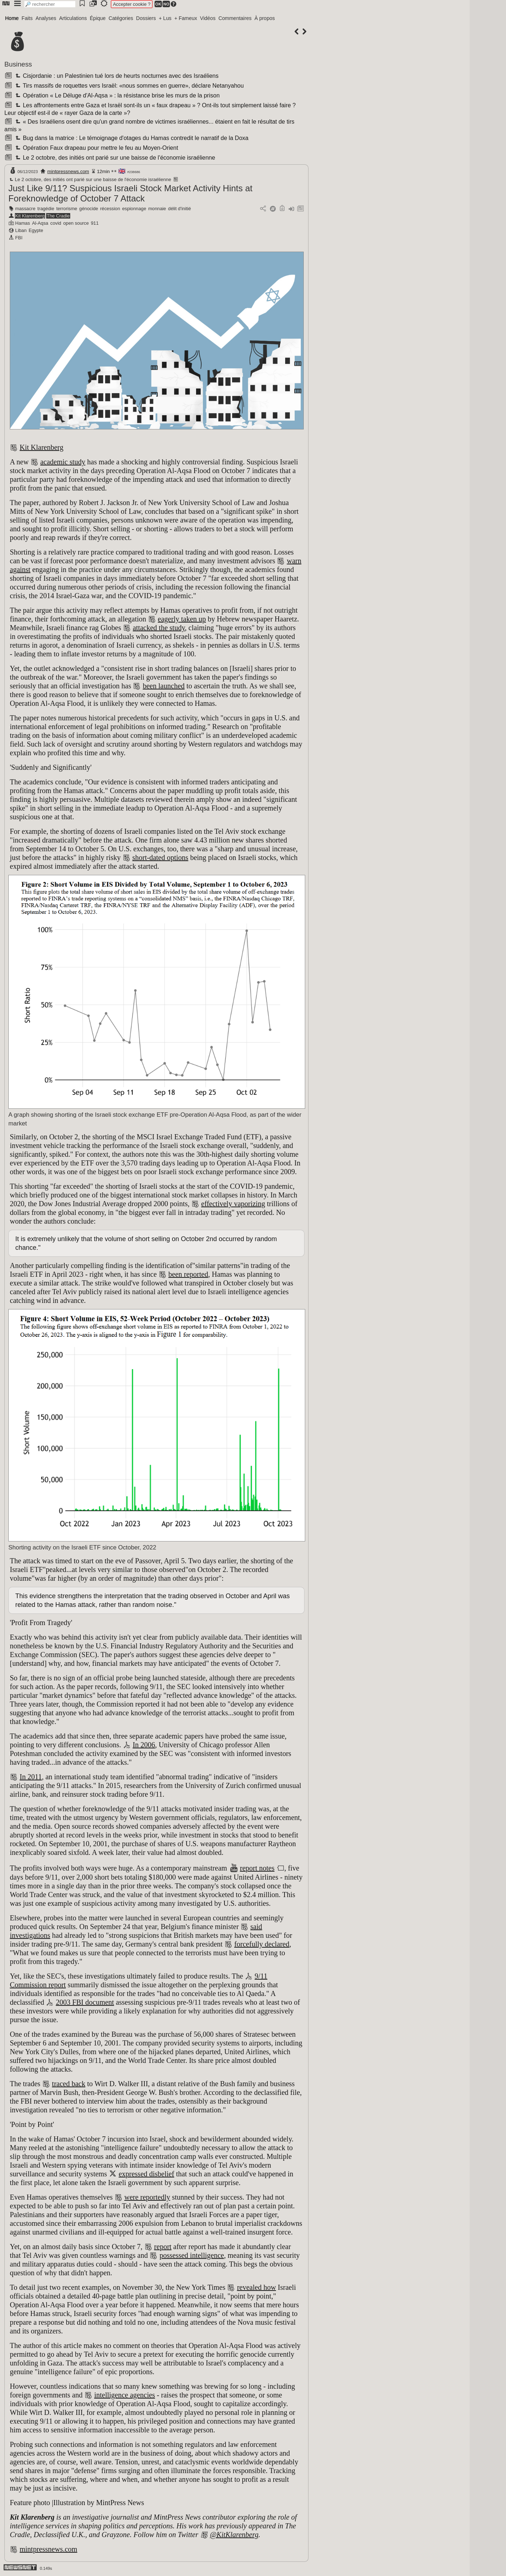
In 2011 (31, 1777)
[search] (50, 4)
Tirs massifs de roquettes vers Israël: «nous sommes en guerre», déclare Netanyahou (129, 86)
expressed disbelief (146, 2174)
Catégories (120, 18)
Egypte (36, 230)
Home (12, 18)
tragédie (45, 208)
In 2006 (144, 1745)
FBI (19, 237)
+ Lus (165, 18)
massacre (25, 208)
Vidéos (208, 18)
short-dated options (160, 857)
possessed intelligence (191, 2255)
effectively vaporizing (233, 1204)
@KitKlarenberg (234, 2535)
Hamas (22, 223)
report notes (257, 1868)
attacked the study (159, 628)
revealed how (256, 2287)
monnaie (157, 208)
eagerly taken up (182, 619)
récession (110, 208)
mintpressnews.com (68, 171)
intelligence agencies (124, 2395)
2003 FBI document (85, 2002)
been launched (163, 686)
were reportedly (147, 2197)
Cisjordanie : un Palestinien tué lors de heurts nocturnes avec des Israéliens (116, 76)
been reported (188, 1274)
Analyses (46, 18)
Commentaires (234, 18)
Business (18, 64)
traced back (68, 2084)
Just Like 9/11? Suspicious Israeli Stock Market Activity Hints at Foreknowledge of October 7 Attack (130, 193)
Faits (26, 18)
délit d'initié (179, 208)
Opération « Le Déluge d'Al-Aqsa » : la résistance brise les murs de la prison (116, 95)
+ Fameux (185, 18)
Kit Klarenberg (30, 216)
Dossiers (146, 18)
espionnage (134, 208)
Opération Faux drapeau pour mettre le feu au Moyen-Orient (96, 148)
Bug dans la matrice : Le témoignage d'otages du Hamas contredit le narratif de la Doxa (131, 138)
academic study (62, 462)
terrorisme (66, 208)
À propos (264, 18)
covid (55, 223)
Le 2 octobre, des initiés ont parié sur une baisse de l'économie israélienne (114, 158)
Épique (98, 18)
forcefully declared (262, 1944)
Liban (21, 230)
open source (76, 223)
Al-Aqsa (40, 223)
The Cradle (58, 216)
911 (95, 223)
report (163, 2247)
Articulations (73, 18)
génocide (88, 208)
